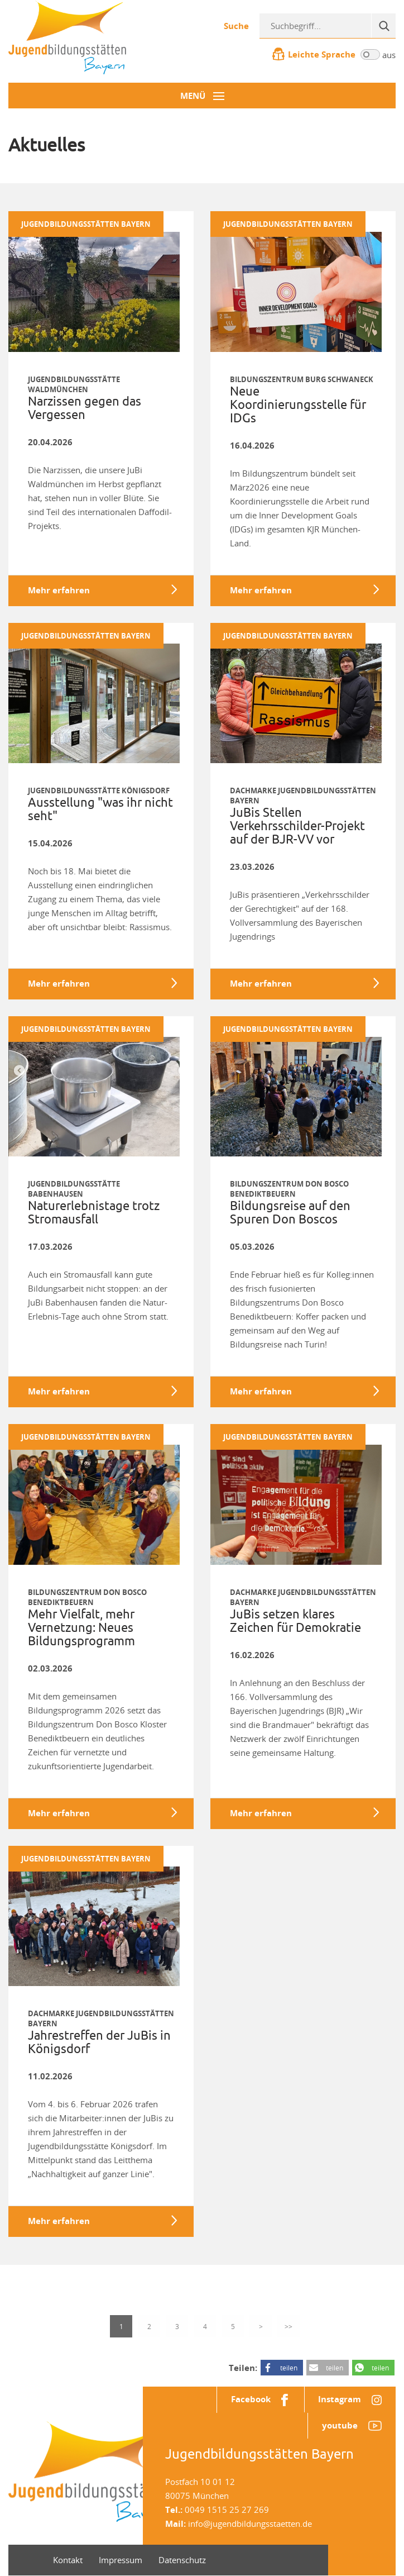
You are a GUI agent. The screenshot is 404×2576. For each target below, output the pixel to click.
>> (288, 2326)
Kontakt (68, 2560)
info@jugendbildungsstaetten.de (250, 2524)
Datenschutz (182, 2560)
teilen (288, 2367)
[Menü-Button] (202, 95)
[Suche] (383, 25)
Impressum (120, 2560)
